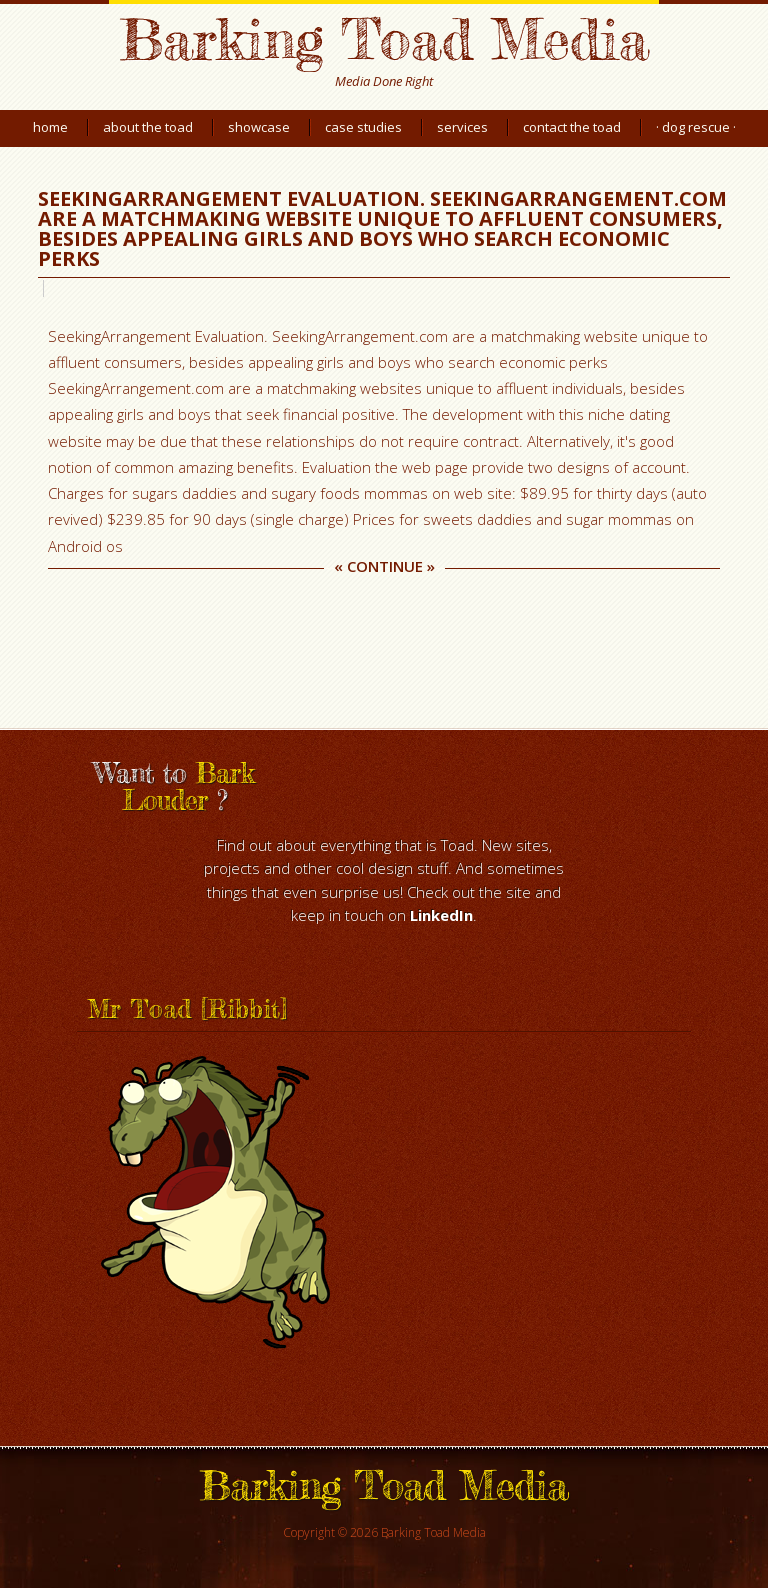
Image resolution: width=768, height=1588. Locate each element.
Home (50, 127)
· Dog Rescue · (696, 127)
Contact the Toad (572, 127)
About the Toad (148, 127)
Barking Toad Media (384, 38)
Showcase (259, 127)
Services (462, 127)
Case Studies (363, 127)
